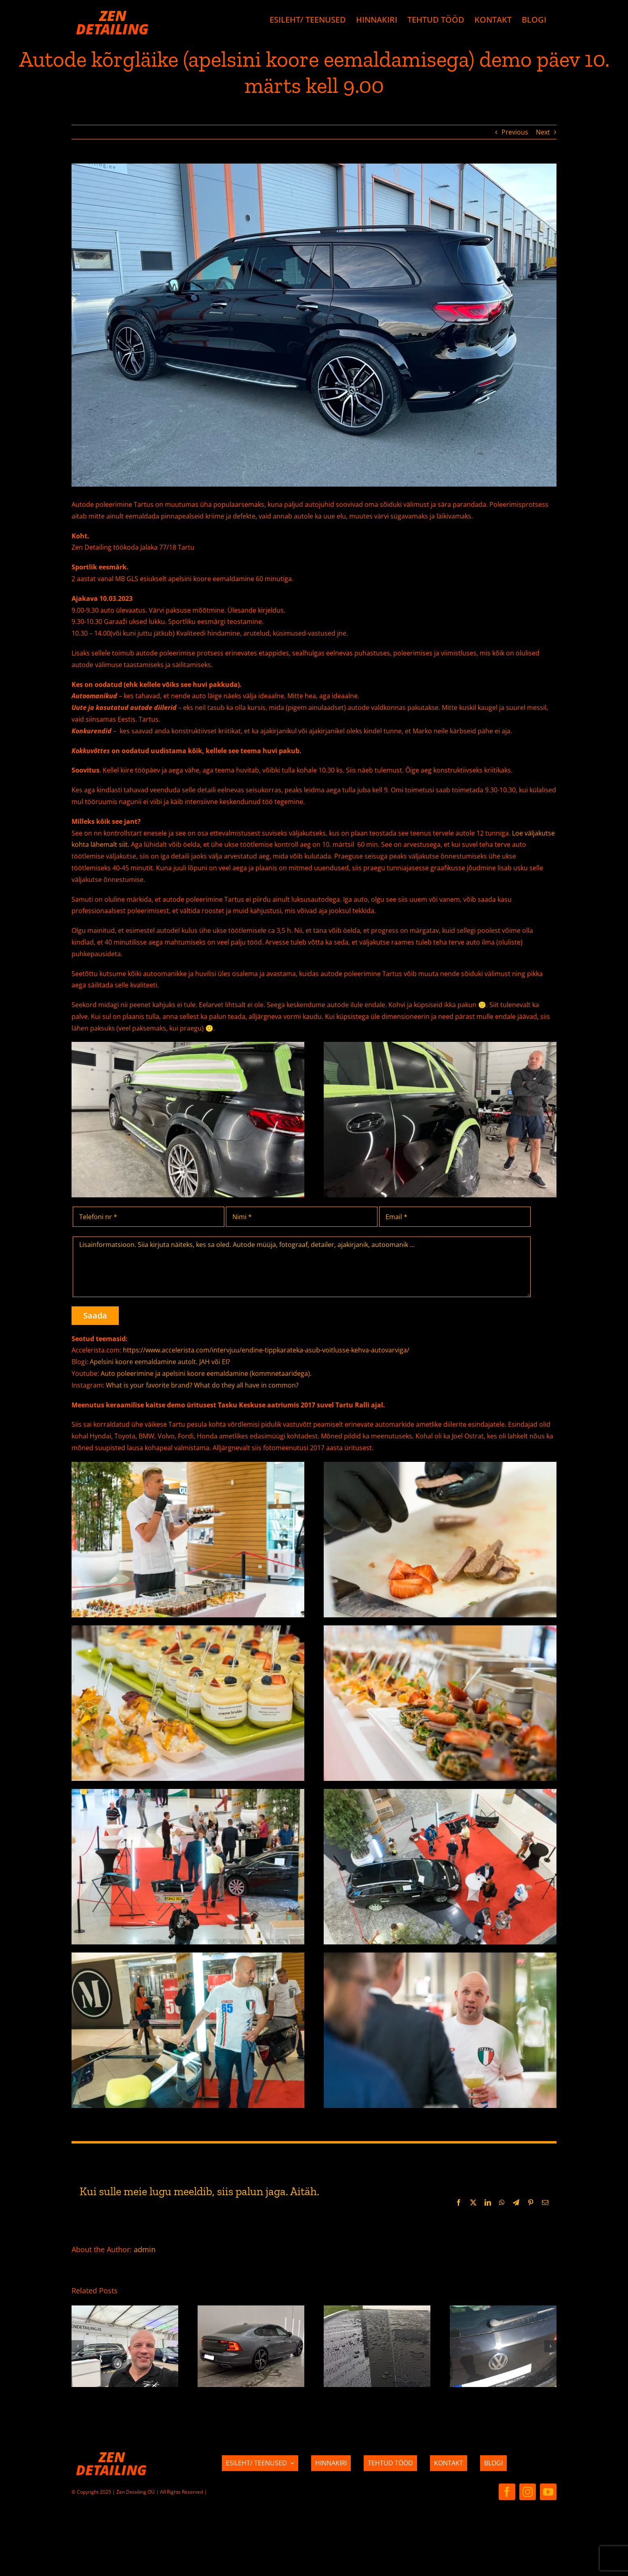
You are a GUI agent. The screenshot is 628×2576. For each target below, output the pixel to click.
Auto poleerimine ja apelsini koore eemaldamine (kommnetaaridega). (206, 1373)
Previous (515, 132)
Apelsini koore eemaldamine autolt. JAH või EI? (160, 1361)
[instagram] (527, 2492)
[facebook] (507, 2492)
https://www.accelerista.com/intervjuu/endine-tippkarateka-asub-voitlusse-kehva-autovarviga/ (266, 1350)
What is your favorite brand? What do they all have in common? (202, 1385)
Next (543, 132)
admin (145, 2249)
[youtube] (548, 2492)
